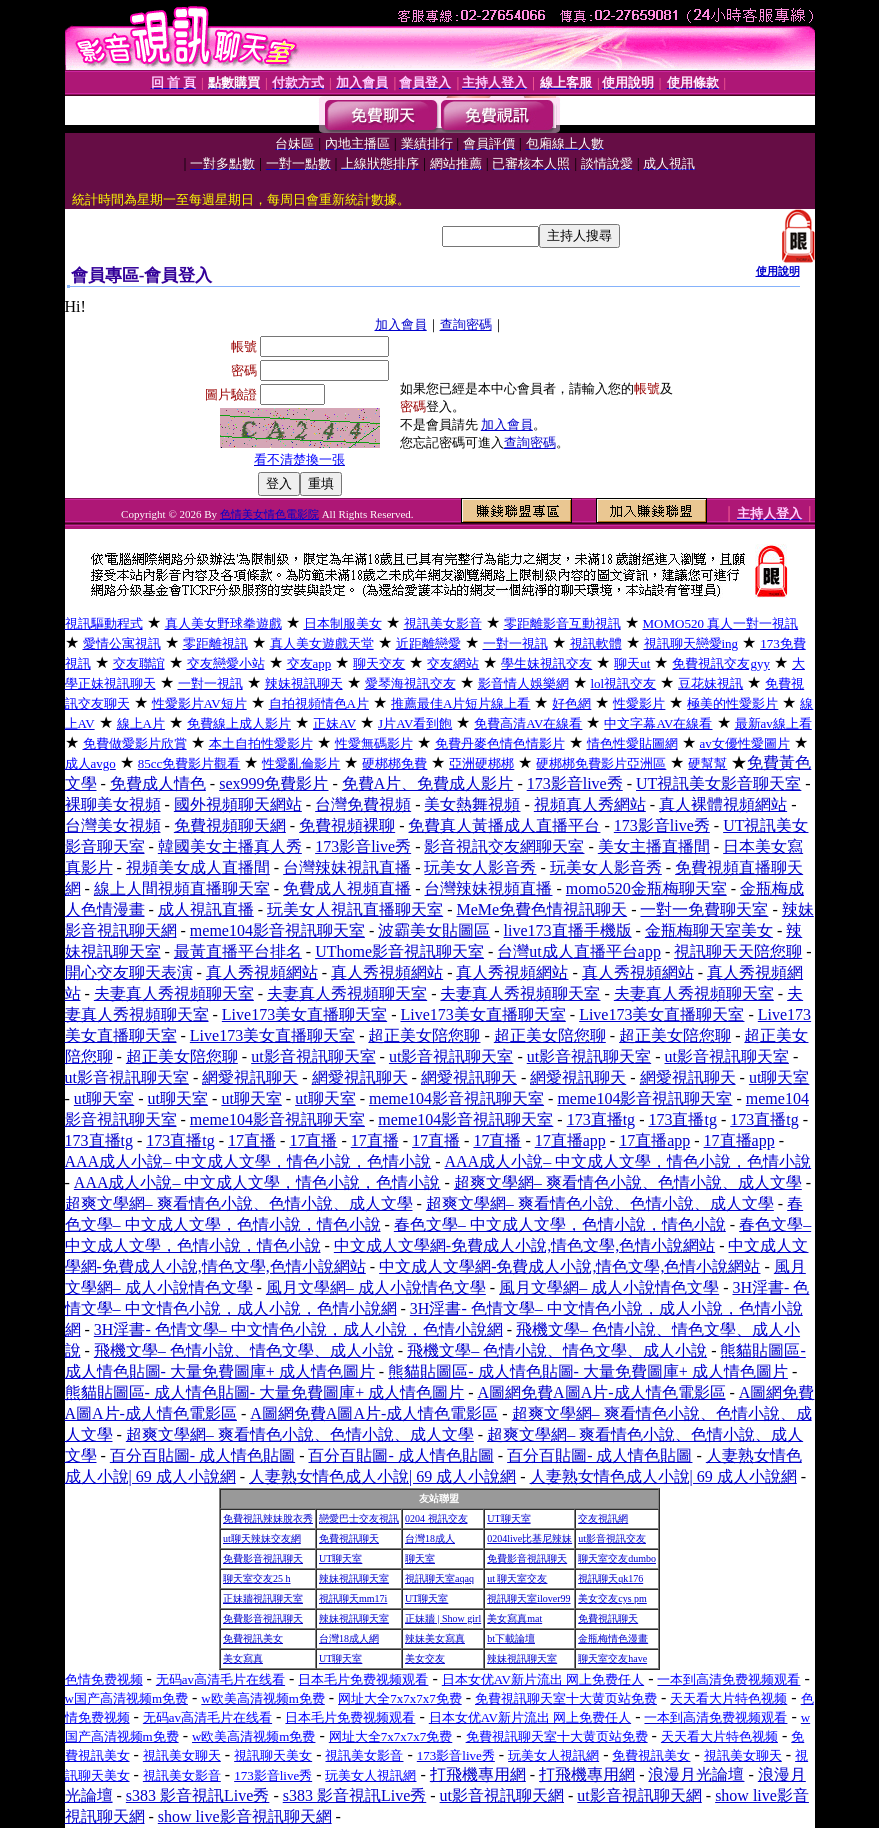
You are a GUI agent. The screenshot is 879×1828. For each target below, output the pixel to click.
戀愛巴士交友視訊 (359, 1518)
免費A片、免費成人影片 (428, 783)
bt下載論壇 (511, 1638)
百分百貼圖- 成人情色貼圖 (202, 1455)
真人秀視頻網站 (262, 972)
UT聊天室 (508, 1518)
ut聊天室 (779, 1077)
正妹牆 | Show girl (443, 1618)
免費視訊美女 (253, 1638)
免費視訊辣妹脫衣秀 (268, 1518)
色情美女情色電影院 (269, 514)
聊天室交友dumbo (617, 1558)
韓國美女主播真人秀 (230, 846)
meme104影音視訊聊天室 (277, 930)
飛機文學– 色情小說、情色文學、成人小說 (244, 1350)
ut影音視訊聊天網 (502, 1795)
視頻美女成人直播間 (198, 867)
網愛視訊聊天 (250, 1077)
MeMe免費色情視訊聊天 (541, 909)
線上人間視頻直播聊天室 (182, 888)
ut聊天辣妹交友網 (262, 1538)
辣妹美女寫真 (435, 1638)
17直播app (570, 1140)
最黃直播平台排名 (238, 951)
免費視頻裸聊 (347, 825)
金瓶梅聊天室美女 (709, 930)
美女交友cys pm (612, 1598)
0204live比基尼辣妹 (529, 1538)
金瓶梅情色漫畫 (613, 1638)
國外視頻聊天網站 (238, 804)
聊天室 (420, 1558)
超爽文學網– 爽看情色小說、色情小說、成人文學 (628, 1182)
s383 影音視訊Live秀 (198, 1795)
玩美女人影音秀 (480, 867)
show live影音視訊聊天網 (245, 1816)
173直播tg (601, 1119)
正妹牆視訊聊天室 (263, 1598)
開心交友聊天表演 (129, 972)
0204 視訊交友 (436, 1518)
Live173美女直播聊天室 (304, 1014)
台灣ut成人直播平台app (579, 951)
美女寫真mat (514, 1618)
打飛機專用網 (478, 1774)
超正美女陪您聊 (424, 1035)
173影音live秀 (575, 783)
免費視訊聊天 (349, 1538)
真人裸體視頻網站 (723, 804)
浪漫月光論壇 (696, 1774)
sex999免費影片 (273, 783)
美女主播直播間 (654, 846)
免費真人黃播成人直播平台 (504, 825)
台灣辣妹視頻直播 (488, 888)
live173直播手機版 (568, 930)
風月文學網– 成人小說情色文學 (376, 1287)
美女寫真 (243, 1658)
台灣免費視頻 (363, 804)
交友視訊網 (603, 1518)
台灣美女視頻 (113, 825)
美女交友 (425, 1658)
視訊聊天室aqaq (439, 1578)
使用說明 (778, 271)
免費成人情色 (158, 783)
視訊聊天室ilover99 (528, 1598)
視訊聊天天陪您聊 (738, 951)
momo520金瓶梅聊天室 (646, 888)
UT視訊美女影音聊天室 (718, 783)
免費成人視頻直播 (347, 888)
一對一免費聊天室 (704, 909)
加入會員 (401, 324)
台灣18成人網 (349, 1638)
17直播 (252, 1140)
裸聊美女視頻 (113, 804)
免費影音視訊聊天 (263, 1558)
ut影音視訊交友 (612, 1538)
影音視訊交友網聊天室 (504, 846)
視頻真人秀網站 (590, 804)
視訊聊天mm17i (353, 1598)
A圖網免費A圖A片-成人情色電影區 (602, 1392)
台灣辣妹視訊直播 (347, 867)
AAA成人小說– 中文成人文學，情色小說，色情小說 (248, 1161)
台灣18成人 (430, 1538)
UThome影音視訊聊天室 (399, 951)
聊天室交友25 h (257, 1578)
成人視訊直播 (206, 909)
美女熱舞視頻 (472, 804)
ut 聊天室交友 (517, 1578)
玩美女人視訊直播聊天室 (355, 909)
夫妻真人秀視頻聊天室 (174, 993)
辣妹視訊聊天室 (354, 1578)
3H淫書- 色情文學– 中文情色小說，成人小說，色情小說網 (298, 1329)
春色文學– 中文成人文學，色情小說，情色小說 (560, 1224)
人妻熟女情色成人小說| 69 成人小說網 (382, 1476)
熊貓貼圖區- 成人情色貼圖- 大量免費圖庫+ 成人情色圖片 (588, 1371)
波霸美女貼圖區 (434, 930)
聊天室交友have (612, 1658)
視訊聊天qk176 (610, 1578)
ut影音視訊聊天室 (313, 1056)
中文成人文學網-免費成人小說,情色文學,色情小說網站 (524, 1245)
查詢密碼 (466, 324)
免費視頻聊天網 (230, 825)
